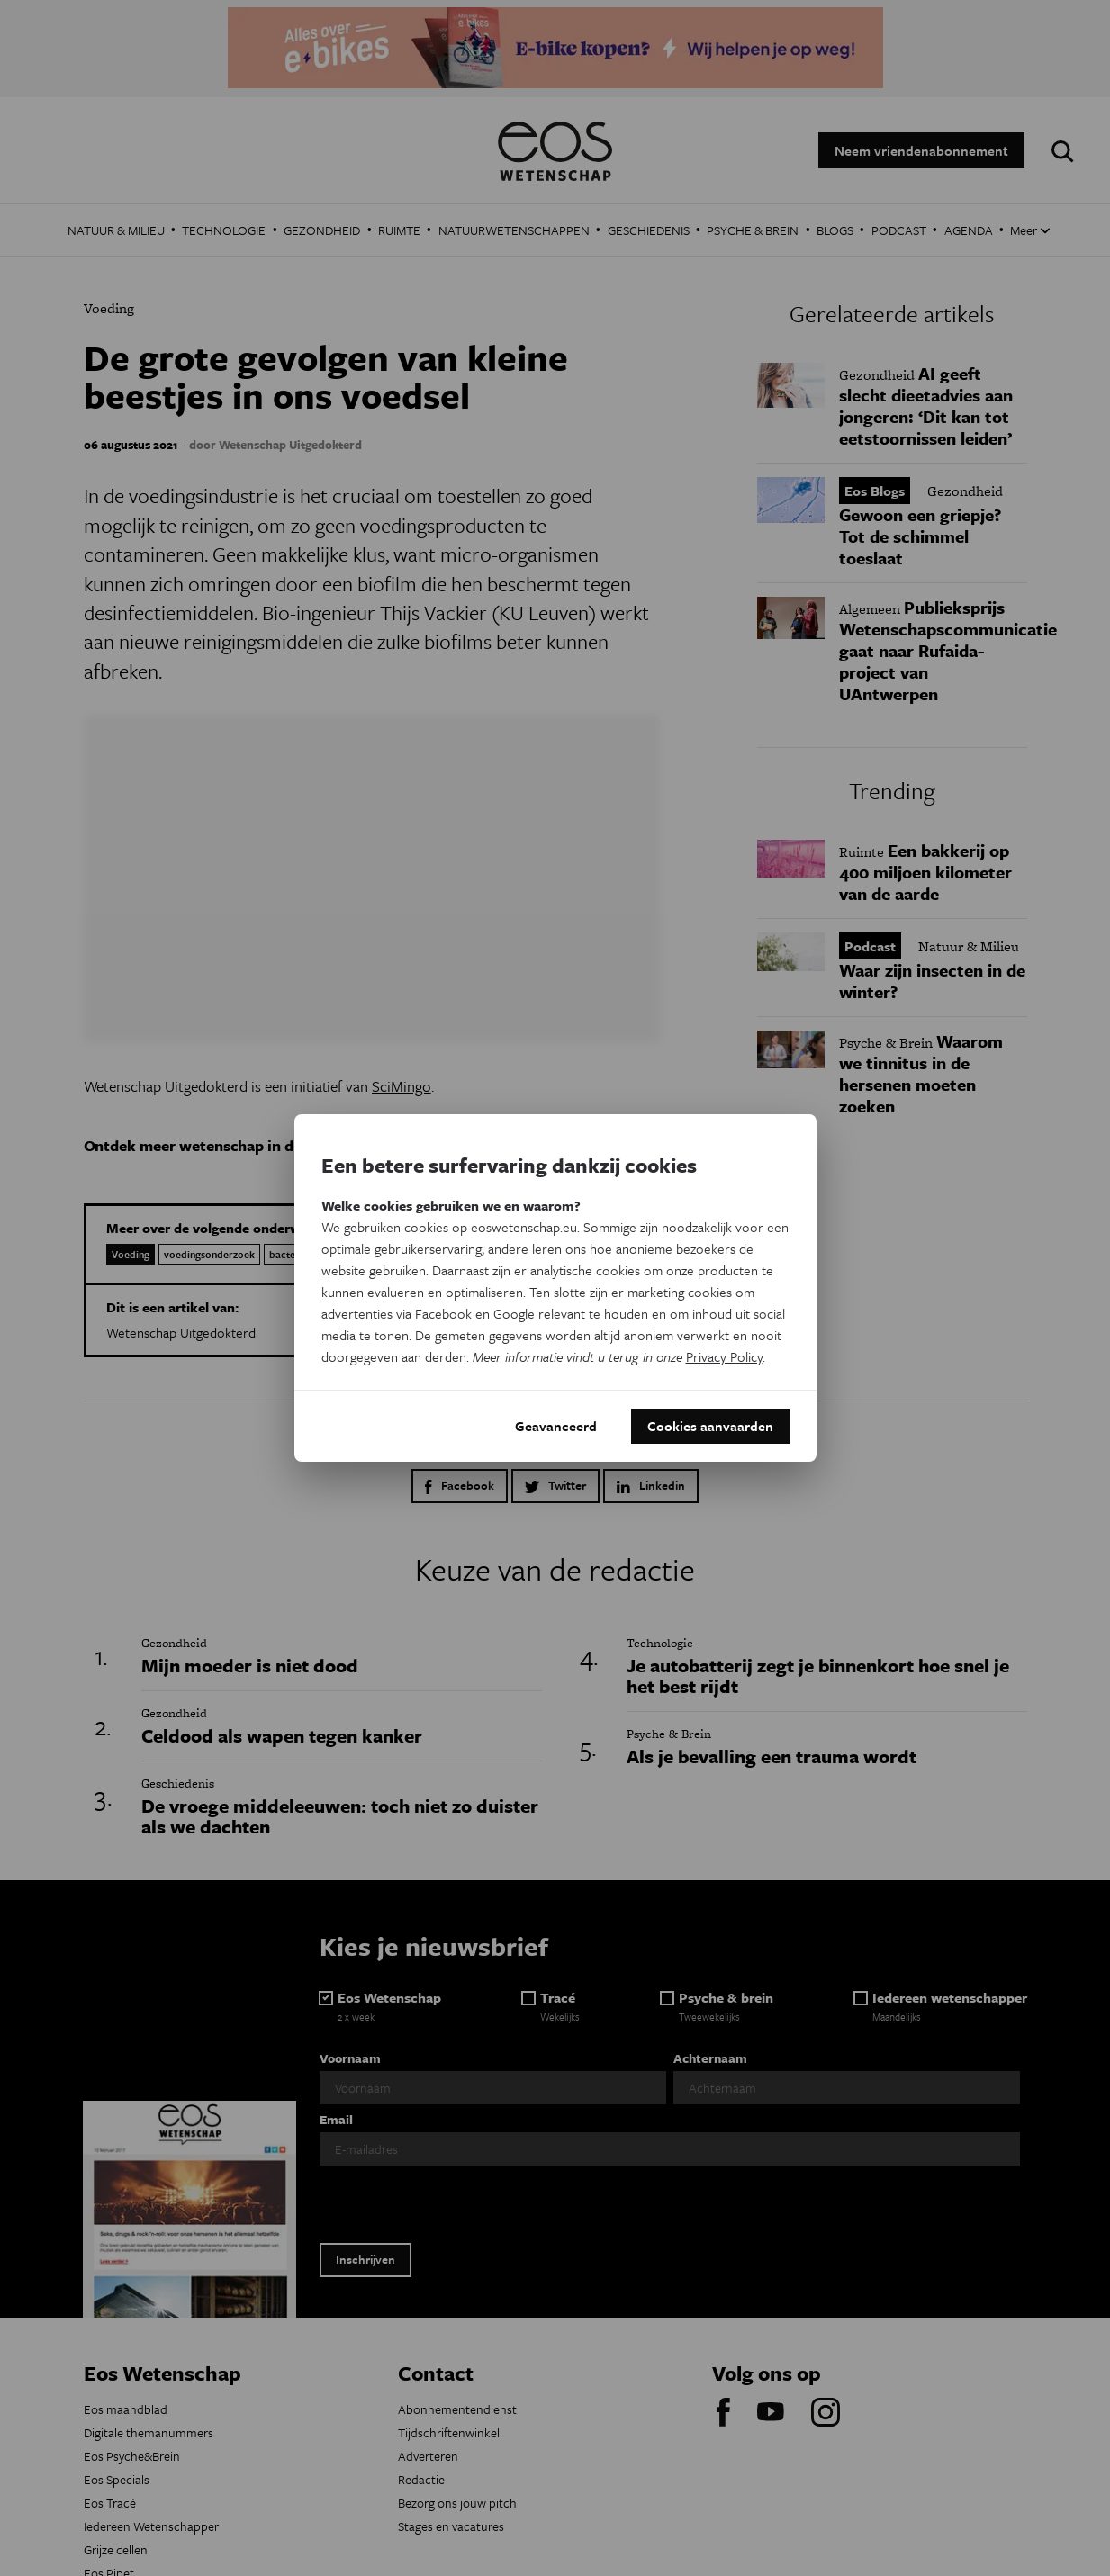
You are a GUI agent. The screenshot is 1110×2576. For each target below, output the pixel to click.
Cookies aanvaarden (710, 1426)
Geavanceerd (556, 1426)
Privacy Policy (724, 1355)
